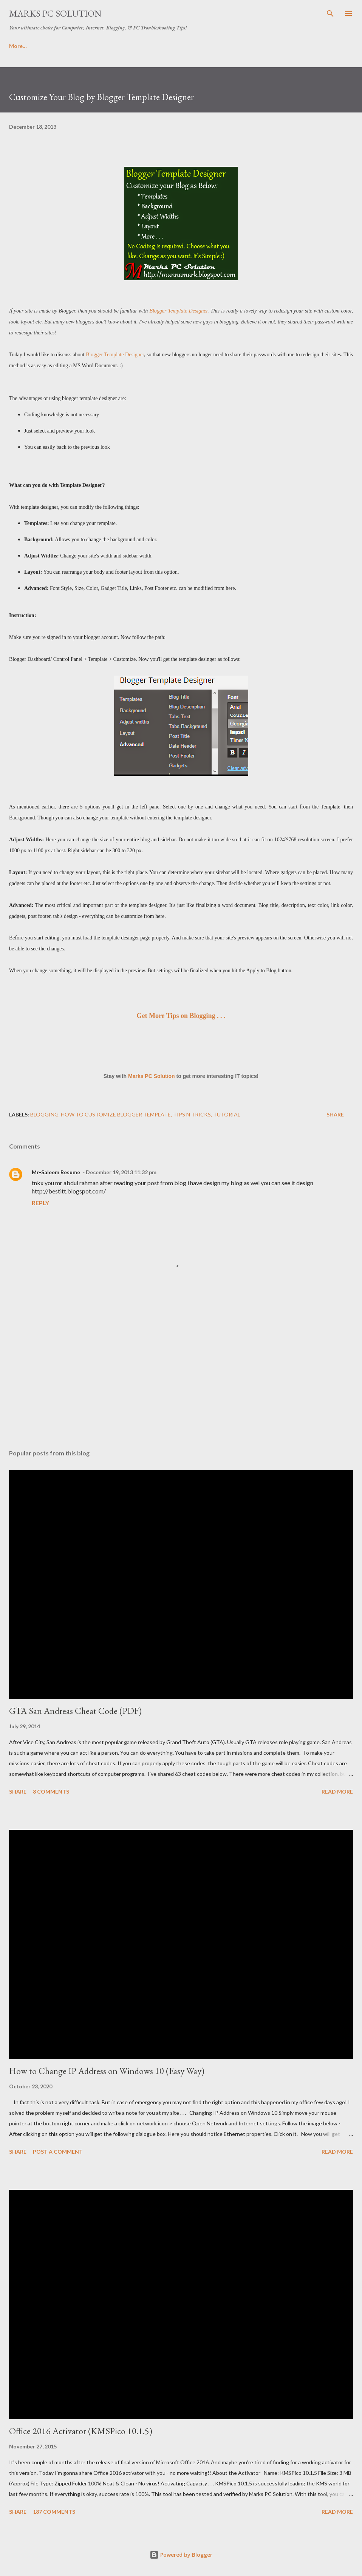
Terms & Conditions (77, 46)
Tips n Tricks (192, 1114)
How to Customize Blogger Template (116, 1114)
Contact (185, 46)
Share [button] (335, 1114)
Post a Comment (58, 2151)
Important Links (236, 46)
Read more (337, 1791)
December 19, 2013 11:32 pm (121, 1172)
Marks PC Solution (55, 13)
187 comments (54, 2511)
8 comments (51, 1791)
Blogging (44, 1114)
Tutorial (226, 1114)
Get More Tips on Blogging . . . (180, 1015)
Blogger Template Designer (178, 311)
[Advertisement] (181, 1372)
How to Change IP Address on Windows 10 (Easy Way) (106, 2071)
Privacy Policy (139, 46)
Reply (40, 1202)
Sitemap (285, 46)
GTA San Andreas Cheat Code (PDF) (75, 1711)
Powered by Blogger (181, 2554)
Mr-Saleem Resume (56, 1172)
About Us (20, 46)
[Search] (330, 13)
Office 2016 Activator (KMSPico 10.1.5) (80, 2431)
